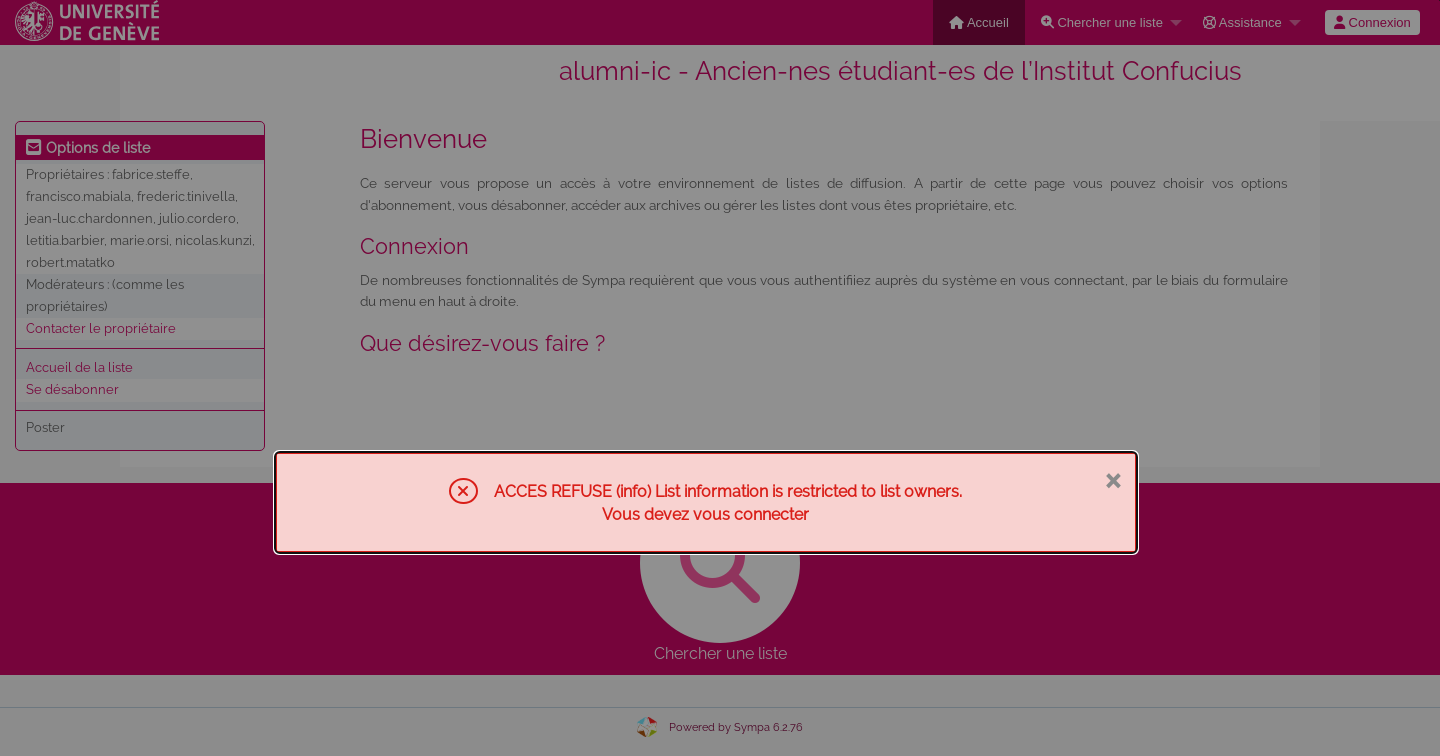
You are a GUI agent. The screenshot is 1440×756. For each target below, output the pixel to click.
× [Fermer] (1112, 479)
